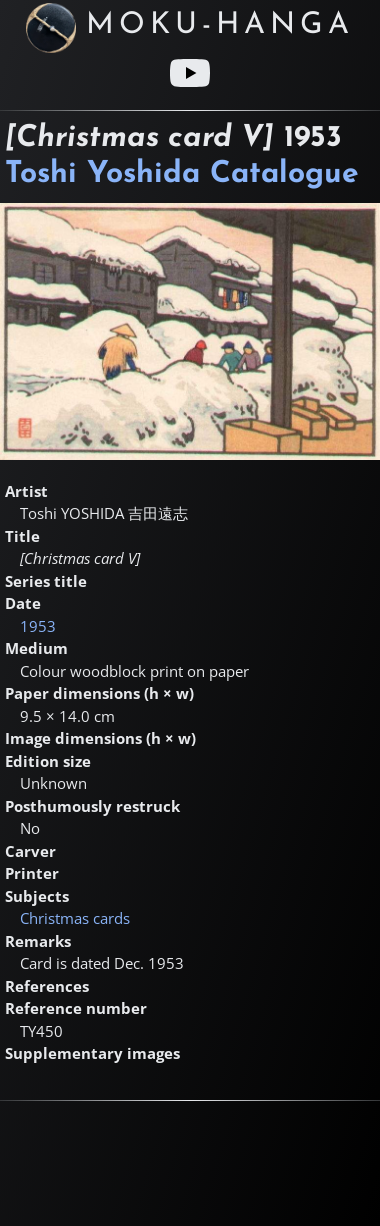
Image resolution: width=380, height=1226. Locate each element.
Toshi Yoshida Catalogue (182, 174)
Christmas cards (75, 918)
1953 (38, 626)
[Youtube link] (190, 73)
